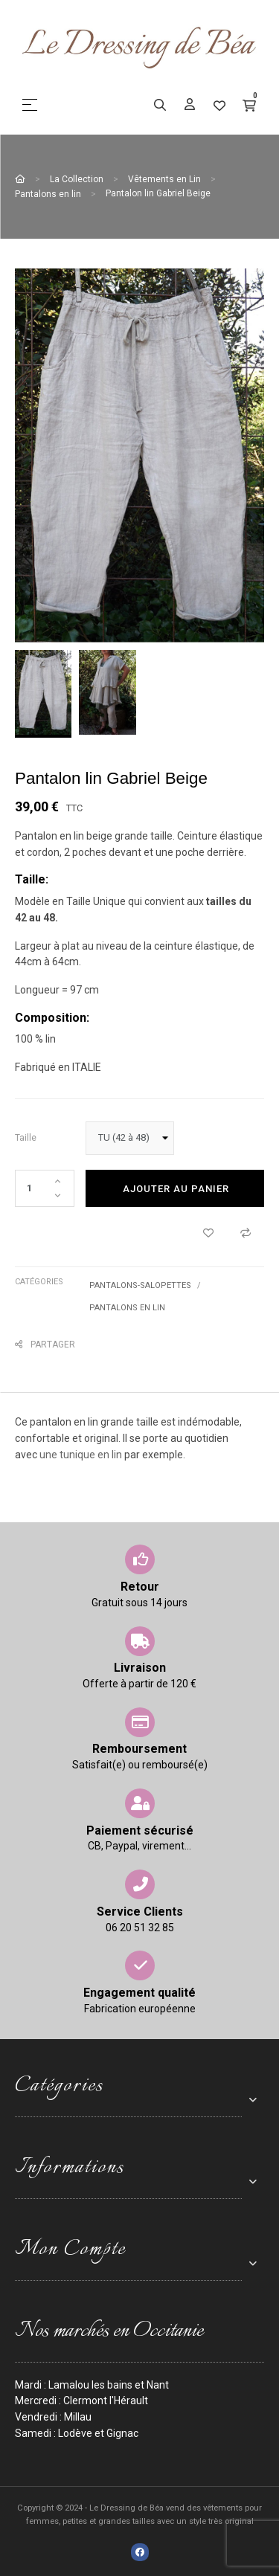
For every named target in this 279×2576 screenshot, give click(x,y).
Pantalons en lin (127, 1308)
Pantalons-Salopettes (140, 1285)
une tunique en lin (80, 1455)
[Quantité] (44, 1188)
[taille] (130, 1138)
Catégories (39, 1282)
